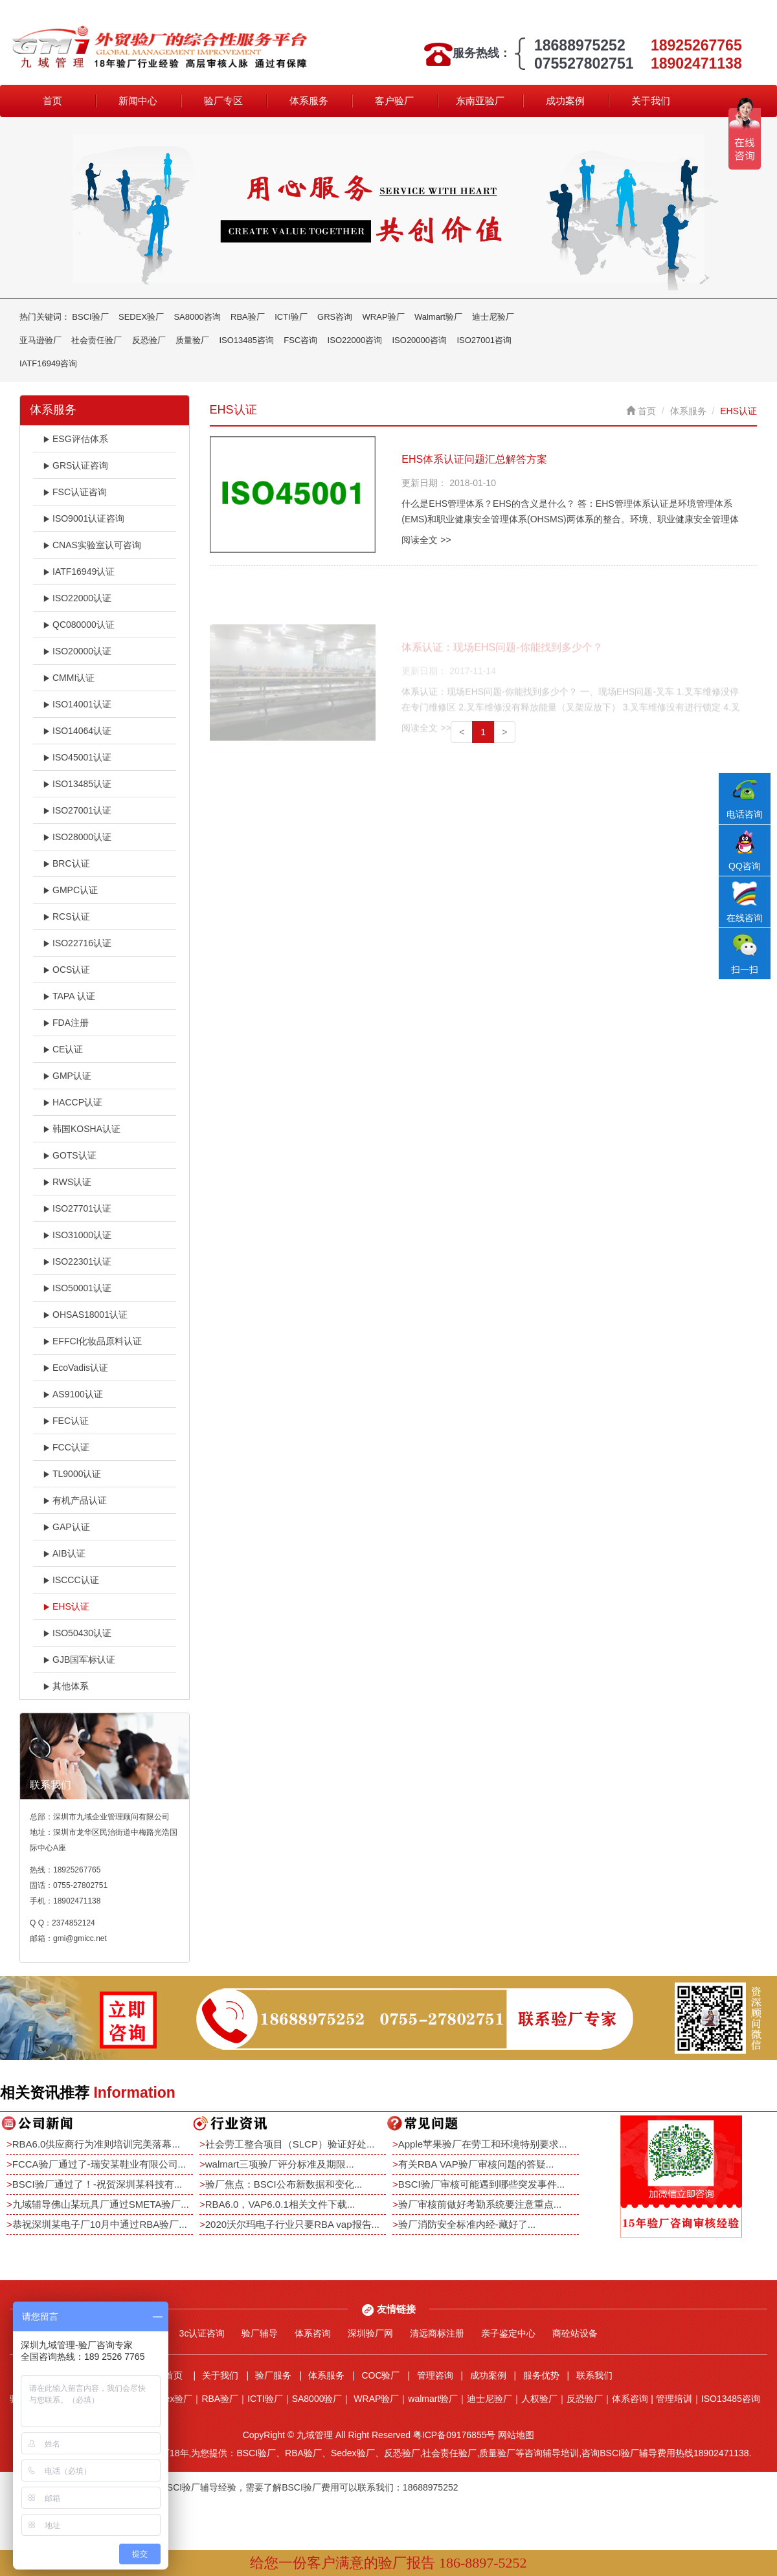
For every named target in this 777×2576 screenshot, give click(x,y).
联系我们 (594, 2375)
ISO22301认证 (77, 1261)
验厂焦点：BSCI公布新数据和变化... (284, 2184)
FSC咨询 (300, 340)
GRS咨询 (334, 317)
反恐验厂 (149, 340)
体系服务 (308, 100)
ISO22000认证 (77, 598)
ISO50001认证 (77, 1288)
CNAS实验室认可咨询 (92, 545)
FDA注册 (66, 1022)
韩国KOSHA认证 (81, 1129)
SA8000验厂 (317, 2398)
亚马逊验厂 (40, 340)
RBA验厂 (248, 317)
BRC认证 (66, 863)
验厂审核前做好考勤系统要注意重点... (480, 2204)
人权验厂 (539, 2398)
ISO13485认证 (77, 784)
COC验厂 (380, 2375)
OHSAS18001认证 (85, 1314)
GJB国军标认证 (79, 1659)
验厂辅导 (260, 2333)
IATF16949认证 (79, 571)
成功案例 (565, 100)
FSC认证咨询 (75, 492)
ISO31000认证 (77, 1235)
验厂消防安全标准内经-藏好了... (467, 2224)
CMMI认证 (69, 677)
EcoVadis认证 (75, 1367)
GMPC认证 (70, 890)
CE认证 (63, 1049)
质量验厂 (192, 340)
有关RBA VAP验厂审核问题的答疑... (476, 2164)
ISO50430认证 (77, 1633)
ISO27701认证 (77, 1208)
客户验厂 (394, 100)
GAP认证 (66, 1527)
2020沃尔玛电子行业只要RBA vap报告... (292, 2224)
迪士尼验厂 (493, 317)
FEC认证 (66, 1421)
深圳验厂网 (370, 2333)
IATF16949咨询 (48, 363)
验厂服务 (273, 2375)
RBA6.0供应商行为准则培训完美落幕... (96, 2143)
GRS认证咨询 (75, 465)
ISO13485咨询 (246, 340)
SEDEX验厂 (141, 317)
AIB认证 (64, 1553)
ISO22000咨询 (355, 340)
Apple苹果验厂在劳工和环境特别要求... (482, 2143)
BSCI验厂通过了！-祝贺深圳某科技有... (97, 2184)
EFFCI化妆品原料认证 (92, 1341)
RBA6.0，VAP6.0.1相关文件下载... (280, 2204)
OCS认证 (66, 969)
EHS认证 (66, 1606)
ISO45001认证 (77, 757)
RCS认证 (66, 916)
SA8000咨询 (197, 317)
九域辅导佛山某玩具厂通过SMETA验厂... (100, 2204)
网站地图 (516, 2435)
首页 (52, 100)
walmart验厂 (433, 2398)
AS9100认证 (73, 1394)
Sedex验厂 (171, 2398)
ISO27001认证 (77, 810)
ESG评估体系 (75, 439)
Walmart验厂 (438, 317)
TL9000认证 (72, 1474)
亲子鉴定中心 (508, 2333)
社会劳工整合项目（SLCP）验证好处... (290, 2143)
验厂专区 (223, 100)
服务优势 (541, 2375)
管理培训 (674, 2398)
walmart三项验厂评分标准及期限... (279, 2164)
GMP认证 (67, 1076)
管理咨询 (435, 2375)
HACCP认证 (72, 1102)
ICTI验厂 (291, 317)
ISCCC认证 (71, 1580)
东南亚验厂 (480, 100)
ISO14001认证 (77, 704)
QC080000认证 (79, 624)
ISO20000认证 (77, 651)
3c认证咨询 (202, 2333)
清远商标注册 (437, 2333)
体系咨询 (313, 2333)
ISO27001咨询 (484, 340)
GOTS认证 (69, 1155)
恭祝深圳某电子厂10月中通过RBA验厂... (99, 2224)
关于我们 (650, 100)
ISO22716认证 (77, 943)
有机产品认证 (75, 1500)
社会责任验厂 (96, 340)
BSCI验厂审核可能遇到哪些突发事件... (481, 2184)
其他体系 (66, 1686)
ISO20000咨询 (419, 340)
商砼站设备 (575, 2333)
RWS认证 (67, 1182)
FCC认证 (66, 1447)
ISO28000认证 (77, 837)
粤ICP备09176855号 (454, 2435)
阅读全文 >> (426, 540)
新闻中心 (137, 100)
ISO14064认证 (77, 731)
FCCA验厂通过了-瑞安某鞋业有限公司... (99, 2164)
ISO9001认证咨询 (83, 518)
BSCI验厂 (90, 317)
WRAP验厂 (384, 317)
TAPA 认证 (69, 996)
